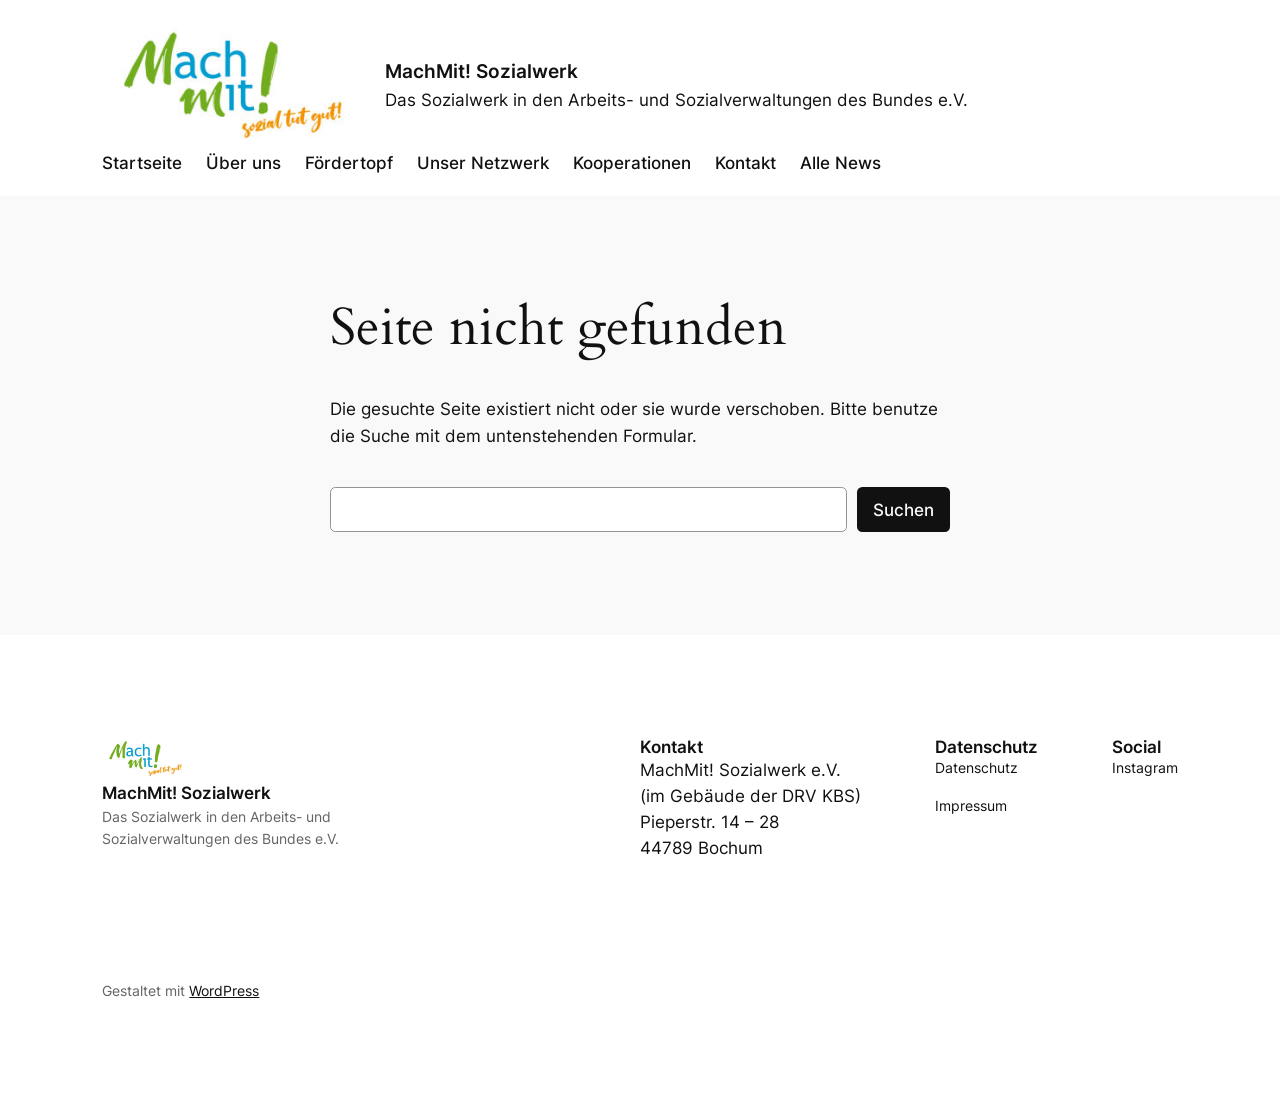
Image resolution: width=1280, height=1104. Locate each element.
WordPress (224, 990)
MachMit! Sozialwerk (481, 71)
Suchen (903, 510)
